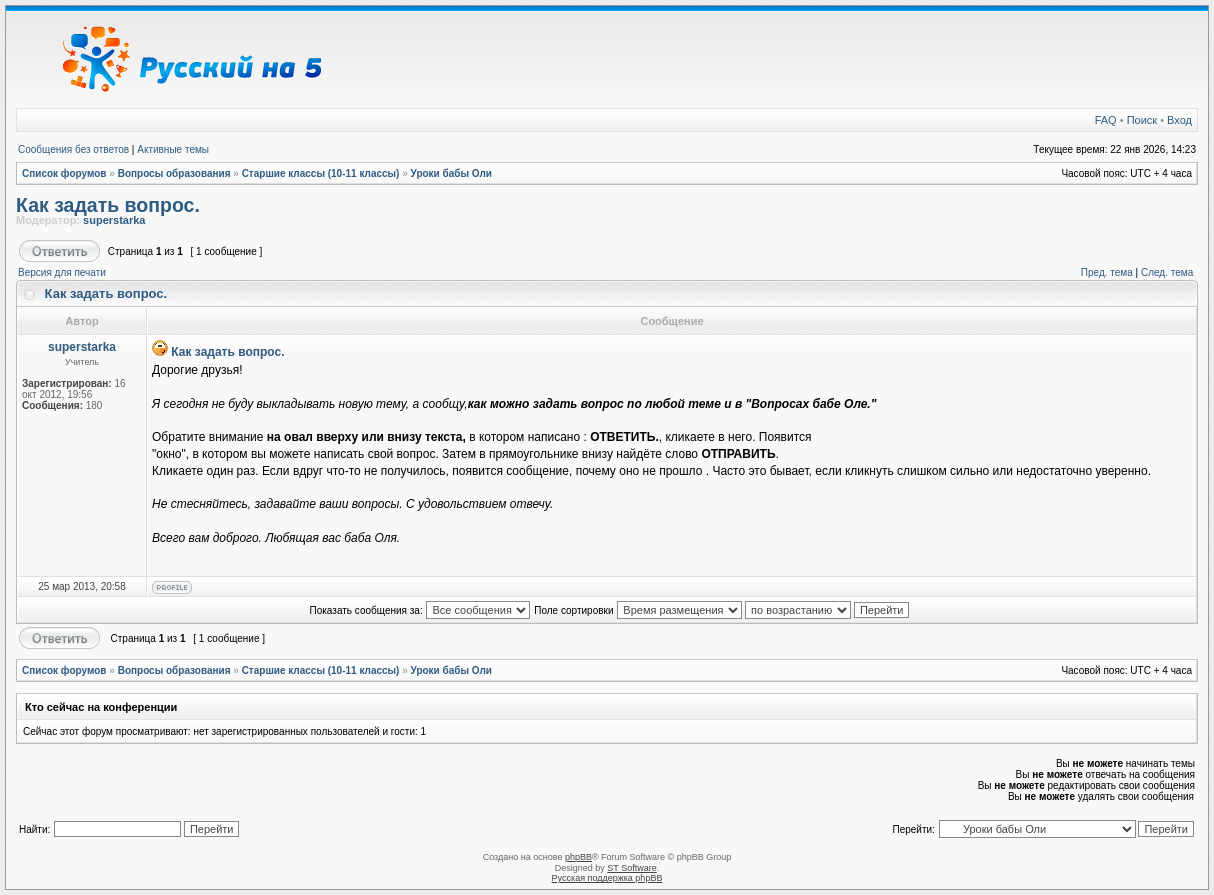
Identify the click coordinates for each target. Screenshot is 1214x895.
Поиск (1142, 120)
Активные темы (173, 149)
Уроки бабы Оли (451, 173)
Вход (1179, 120)
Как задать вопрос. (108, 205)
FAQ (1106, 120)
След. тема (1167, 272)
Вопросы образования (174, 173)
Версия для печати (62, 272)
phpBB (578, 857)
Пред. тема (1107, 272)
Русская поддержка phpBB (607, 878)
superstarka (114, 220)
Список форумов (64, 173)
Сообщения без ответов (73, 149)
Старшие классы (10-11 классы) (321, 173)
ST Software (631, 868)
